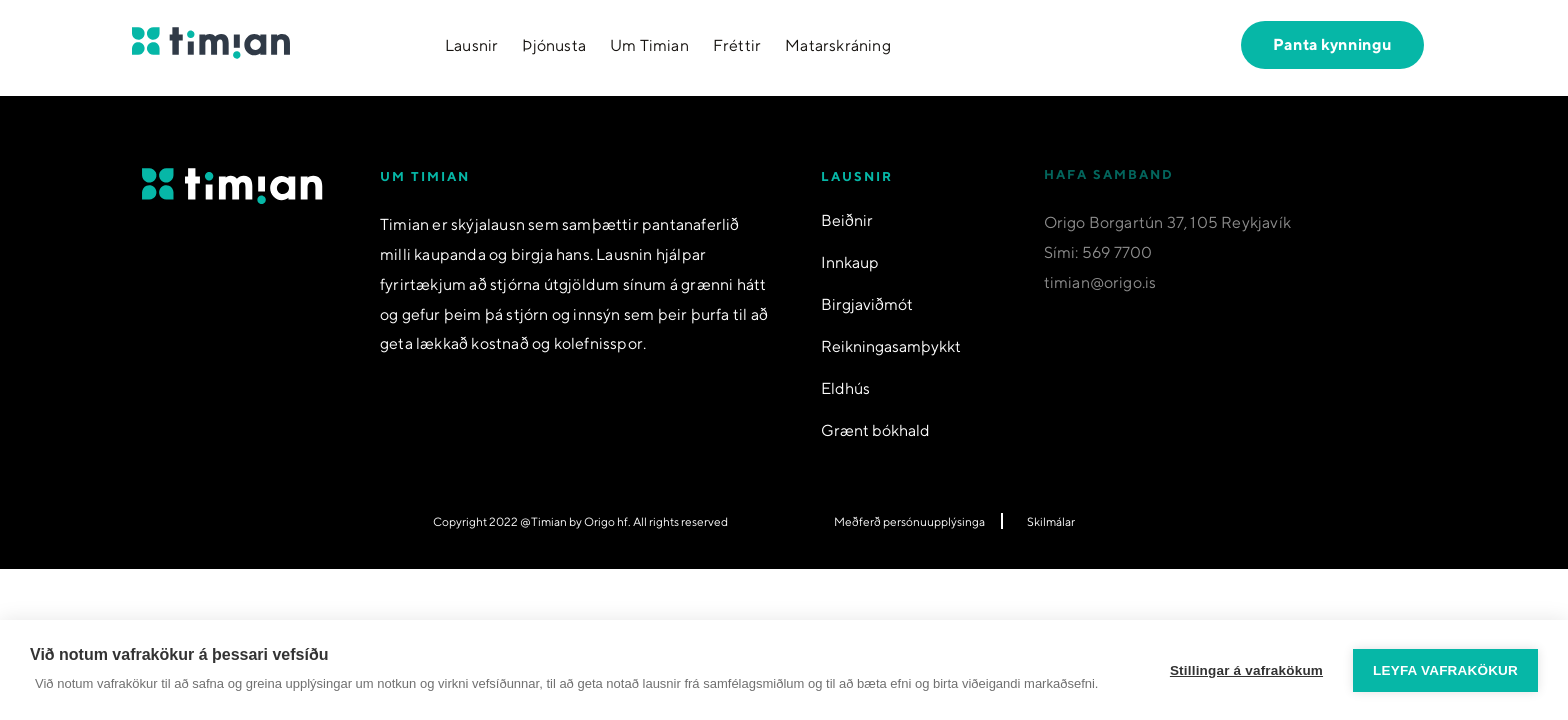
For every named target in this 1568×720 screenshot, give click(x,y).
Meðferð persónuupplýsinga (909, 521)
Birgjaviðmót (867, 303)
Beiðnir (847, 219)
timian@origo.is (1100, 292)
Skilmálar (1051, 521)
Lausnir (471, 45)
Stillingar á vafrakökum (1246, 670)
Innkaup (850, 261)
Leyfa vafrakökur (1445, 670)
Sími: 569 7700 (1098, 262)
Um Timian (649, 45)
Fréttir (737, 45)
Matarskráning (838, 45)
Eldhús (845, 387)
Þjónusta (554, 45)
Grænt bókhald (875, 429)
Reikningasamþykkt (891, 345)
